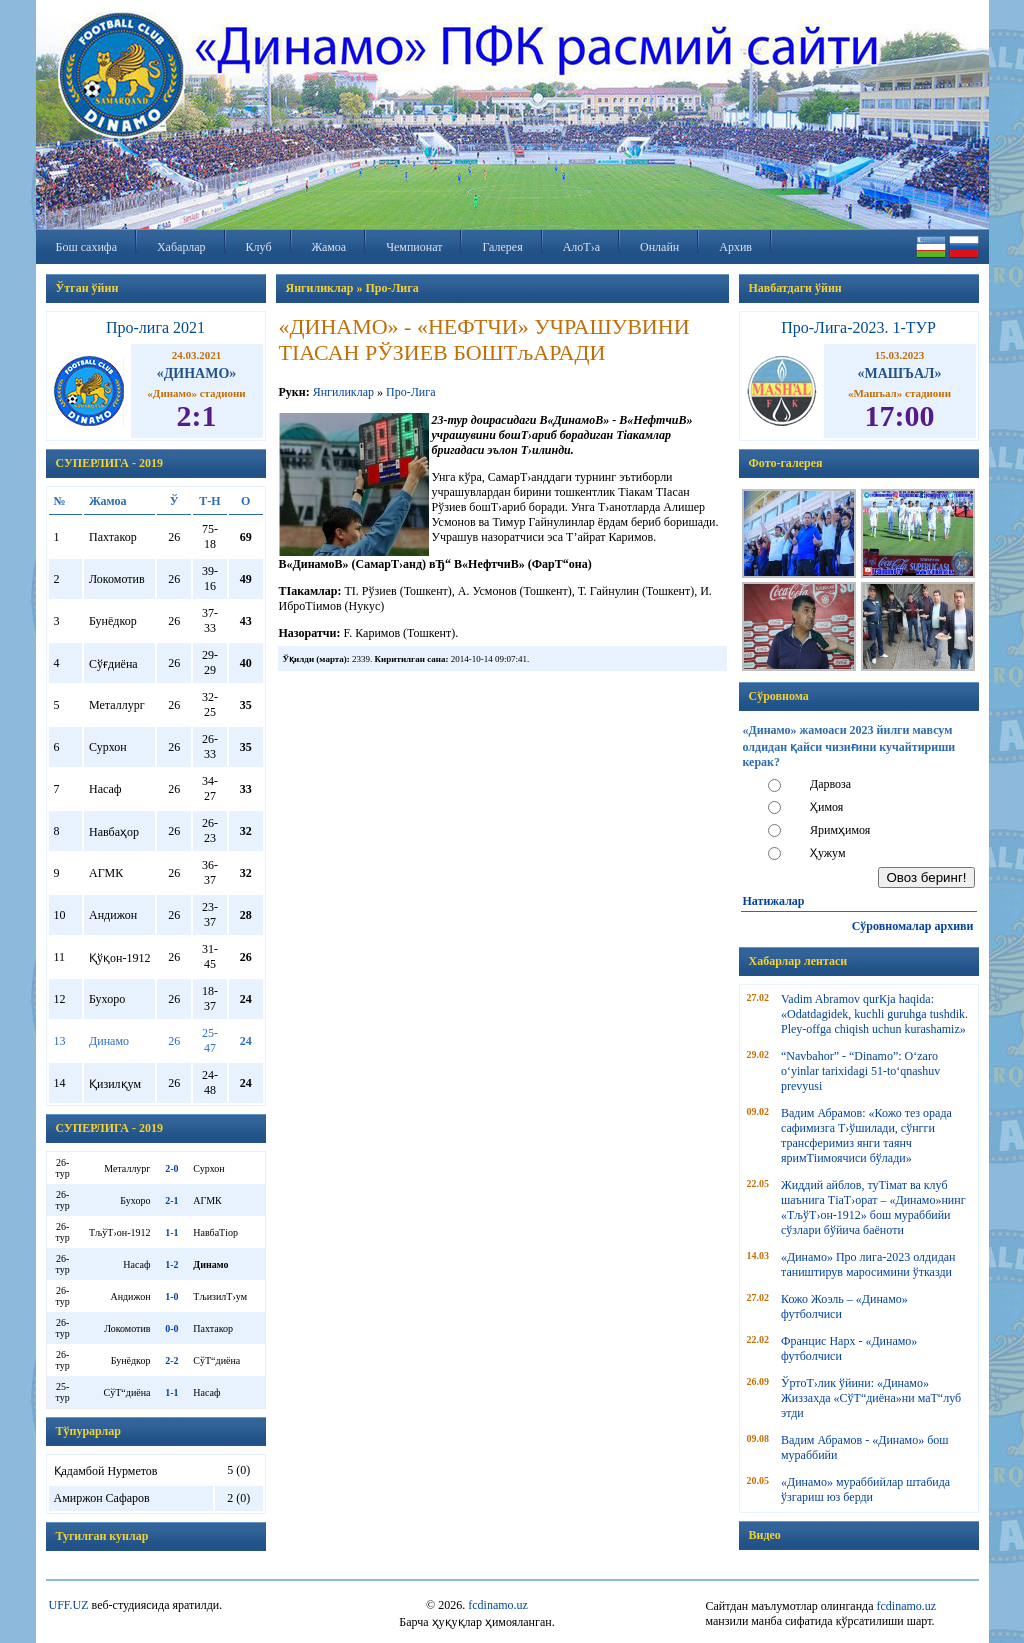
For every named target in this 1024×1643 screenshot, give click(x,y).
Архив (735, 247)
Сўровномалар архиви (913, 926)
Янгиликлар (343, 392)
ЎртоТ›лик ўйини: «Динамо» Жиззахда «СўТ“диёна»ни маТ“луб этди (871, 1398)
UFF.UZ (69, 1605)
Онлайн (659, 247)
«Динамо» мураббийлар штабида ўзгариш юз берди (865, 1489)
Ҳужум (828, 853)
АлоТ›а (581, 247)
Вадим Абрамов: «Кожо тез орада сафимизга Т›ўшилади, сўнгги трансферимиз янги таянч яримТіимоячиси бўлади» (866, 1135)
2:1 (197, 415)
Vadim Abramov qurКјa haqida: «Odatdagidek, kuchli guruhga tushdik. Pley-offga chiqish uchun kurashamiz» (874, 1014)
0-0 (171, 1328)
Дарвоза (830, 784)
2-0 (171, 1168)
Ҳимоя (826, 807)
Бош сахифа (86, 247)
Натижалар (774, 901)
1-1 (171, 1232)
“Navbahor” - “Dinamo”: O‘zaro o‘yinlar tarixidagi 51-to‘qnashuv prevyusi (860, 1071)
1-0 (171, 1296)
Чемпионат (414, 247)
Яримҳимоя (840, 830)
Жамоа (329, 247)
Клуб (259, 247)
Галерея (502, 247)
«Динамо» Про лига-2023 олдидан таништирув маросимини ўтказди (868, 1264)
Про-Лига (410, 392)
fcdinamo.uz (498, 1605)
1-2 (171, 1264)
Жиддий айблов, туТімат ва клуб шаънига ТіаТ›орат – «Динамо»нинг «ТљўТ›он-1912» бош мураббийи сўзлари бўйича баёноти (873, 1207)
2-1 (171, 1200)
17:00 (900, 415)
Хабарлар (181, 247)
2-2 (171, 1360)
